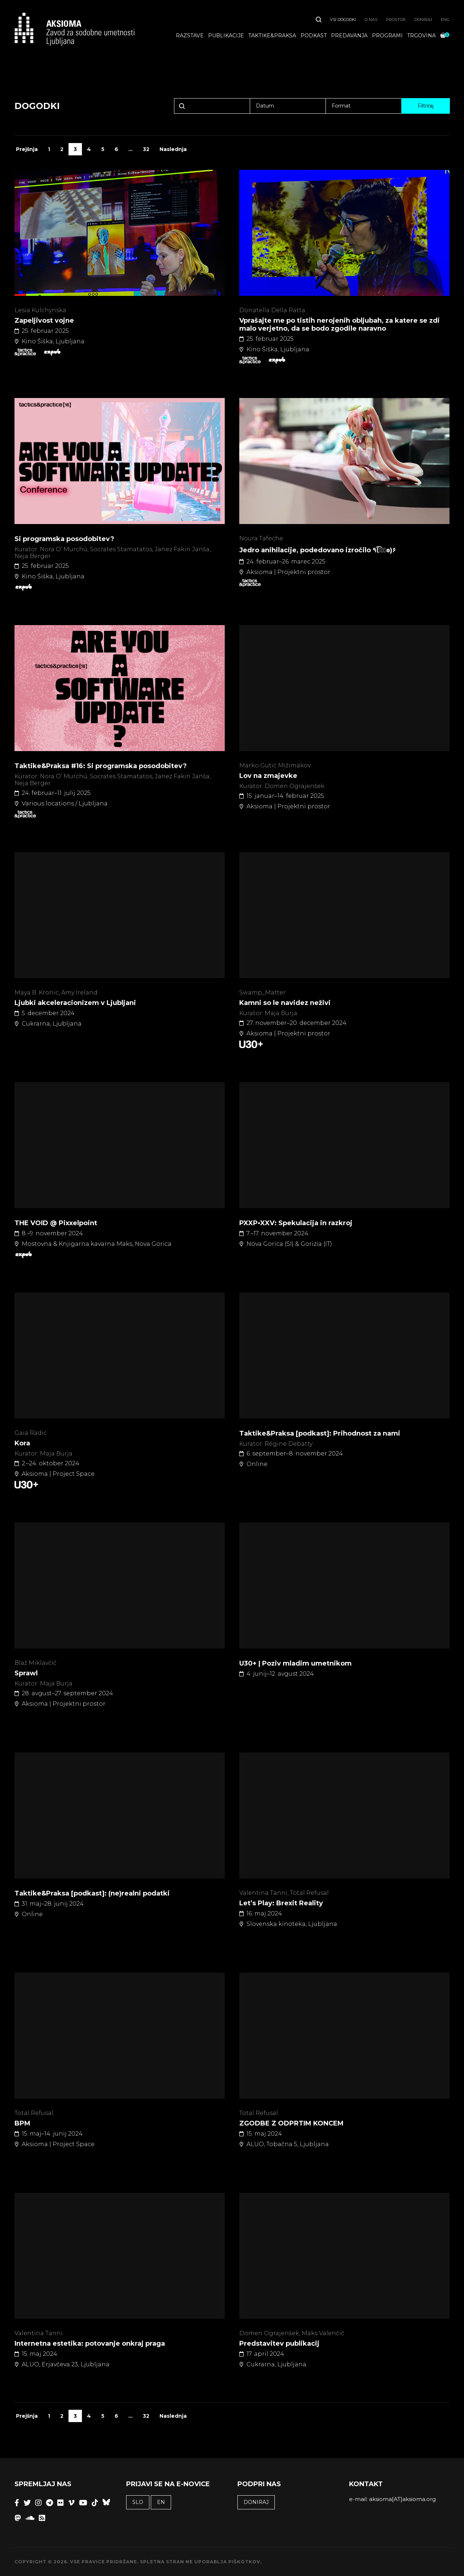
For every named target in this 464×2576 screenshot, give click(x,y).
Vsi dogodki (343, 21)
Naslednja (173, 149)
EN (161, 2502)
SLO (137, 2502)
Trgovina (421, 37)
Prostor (396, 21)
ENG (445, 21)
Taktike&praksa (272, 37)
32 (146, 149)
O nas (371, 21)
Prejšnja (27, 149)
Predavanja (349, 37)
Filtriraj (426, 105)
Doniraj (423, 21)
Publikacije (226, 37)
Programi (387, 37)
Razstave (190, 37)
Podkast (314, 37)
